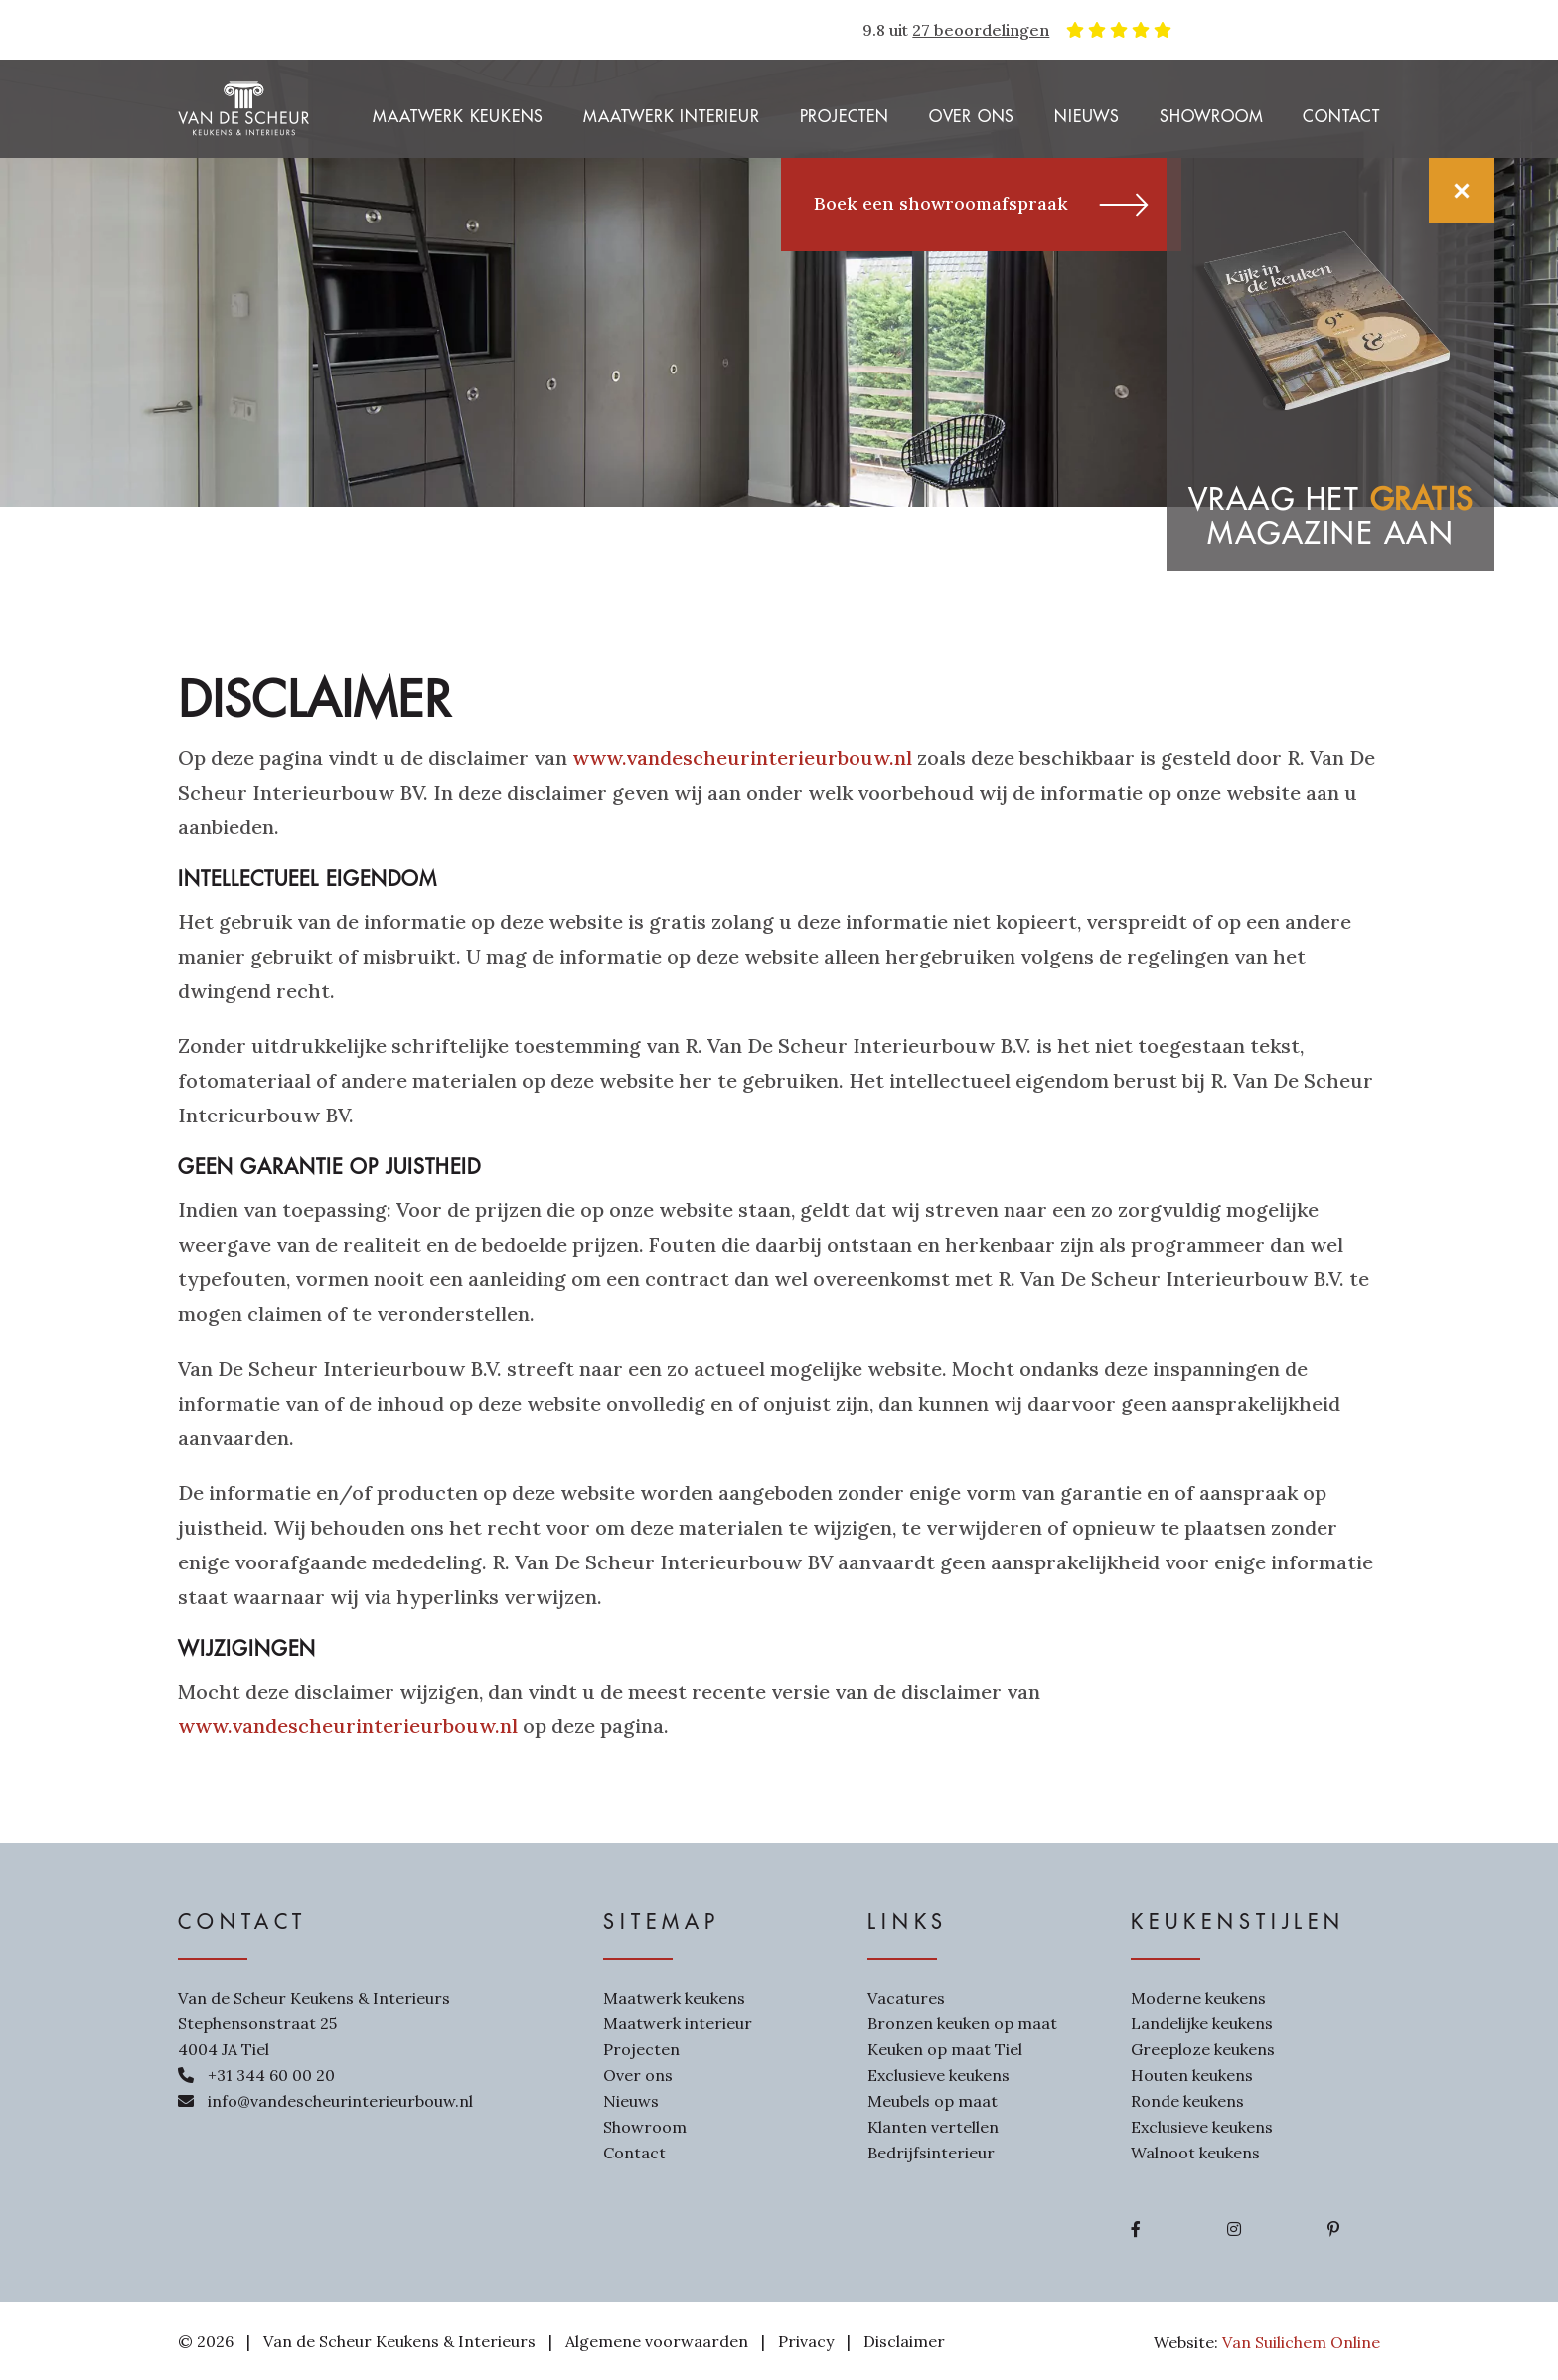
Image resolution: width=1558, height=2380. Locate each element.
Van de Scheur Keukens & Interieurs (399, 2341)
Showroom (1211, 116)
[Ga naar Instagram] (1234, 2229)
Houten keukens (1192, 2075)
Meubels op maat (932, 2101)
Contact (1341, 116)
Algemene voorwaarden (656, 2341)
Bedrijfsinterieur (931, 2152)
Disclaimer (904, 2341)
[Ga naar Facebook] (1136, 2229)
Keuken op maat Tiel (944, 2049)
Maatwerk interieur (671, 116)
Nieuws (1087, 116)
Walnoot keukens (1195, 2152)
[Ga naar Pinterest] (1333, 2229)
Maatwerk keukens (458, 116)
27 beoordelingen (980, 30)
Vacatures (906, 1998)
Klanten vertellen (933, 2127)
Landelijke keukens (1202, 2023)
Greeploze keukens (1203, 2049)
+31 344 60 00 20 (271, 2075)
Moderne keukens (1198, 1998)
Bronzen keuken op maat (962, 2023)
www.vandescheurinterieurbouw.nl (742, 757)
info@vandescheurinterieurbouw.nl (340, 2101)
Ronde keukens (1187, 2101)
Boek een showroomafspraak (981, 205)
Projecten (844, 116)
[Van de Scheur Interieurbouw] (243, 106)
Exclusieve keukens (938, 2075)
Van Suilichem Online (1301, 2342)
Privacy (806, 2341)
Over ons (971, 116)
